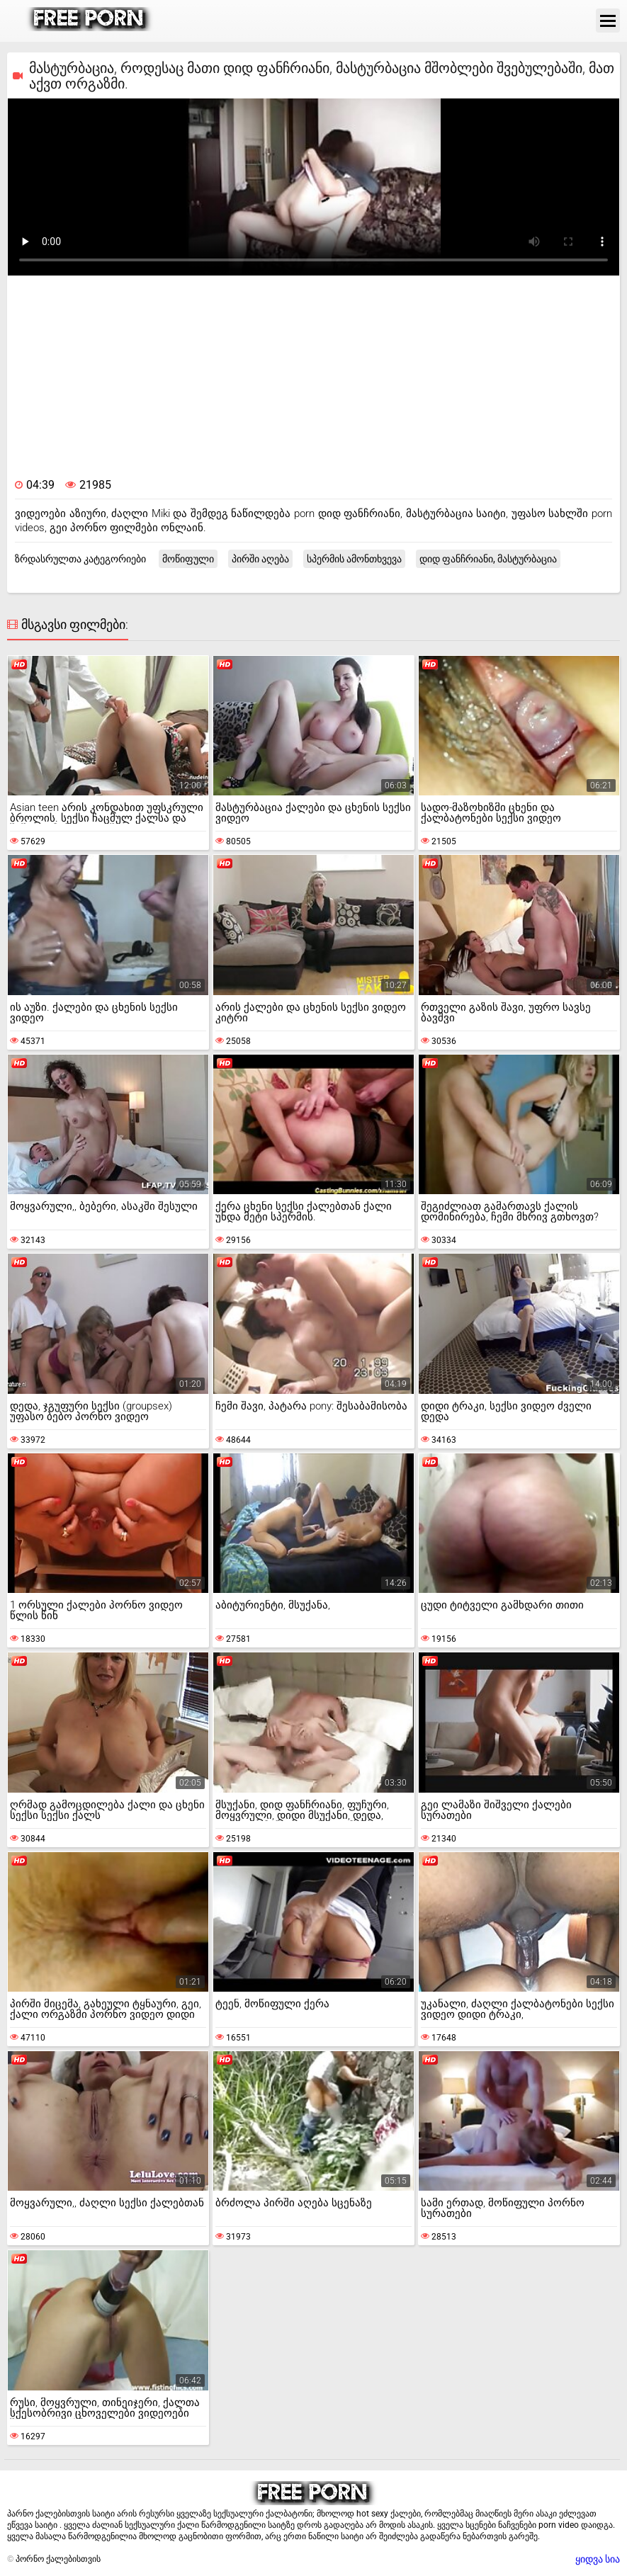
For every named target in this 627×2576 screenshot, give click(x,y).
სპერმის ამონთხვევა (354, 558)
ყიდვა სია (597, 2559)
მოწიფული (188, 558)
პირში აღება (260, 558)
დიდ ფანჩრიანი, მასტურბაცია (488, 558)
